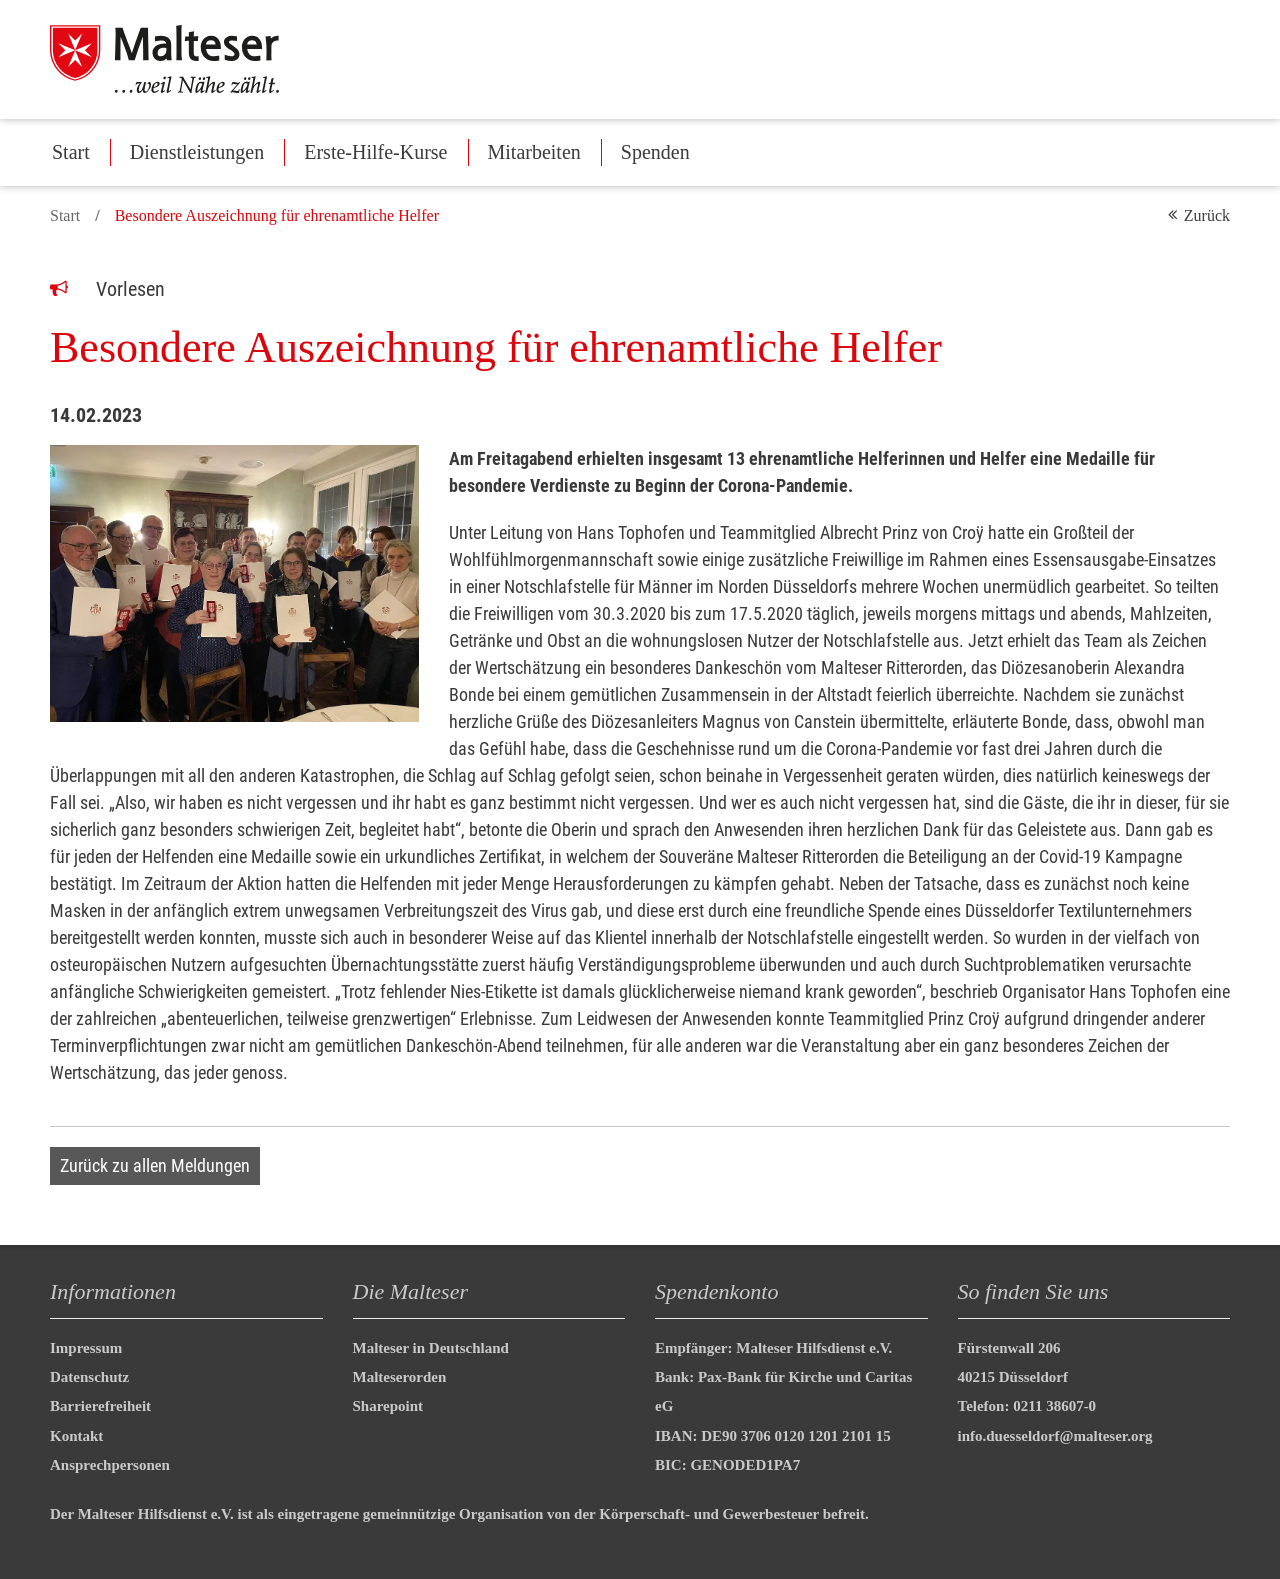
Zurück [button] (1207, 215)
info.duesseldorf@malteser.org (1055, 1436)
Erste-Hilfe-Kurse (375, 152)
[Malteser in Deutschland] (189, 59)
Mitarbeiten (534, 152)
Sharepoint (388, 1406)
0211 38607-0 (1054, 1406)
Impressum (86, 1348)
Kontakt (76, 1436)
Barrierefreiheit (100, 1406)
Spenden (655, 152)
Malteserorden (400, 1377)
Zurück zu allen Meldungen (155, 1165)
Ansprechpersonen (110, 1465)
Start (71, 152)
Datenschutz (89, 1377)
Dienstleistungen (197, 152)
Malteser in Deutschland (431, 1348)
